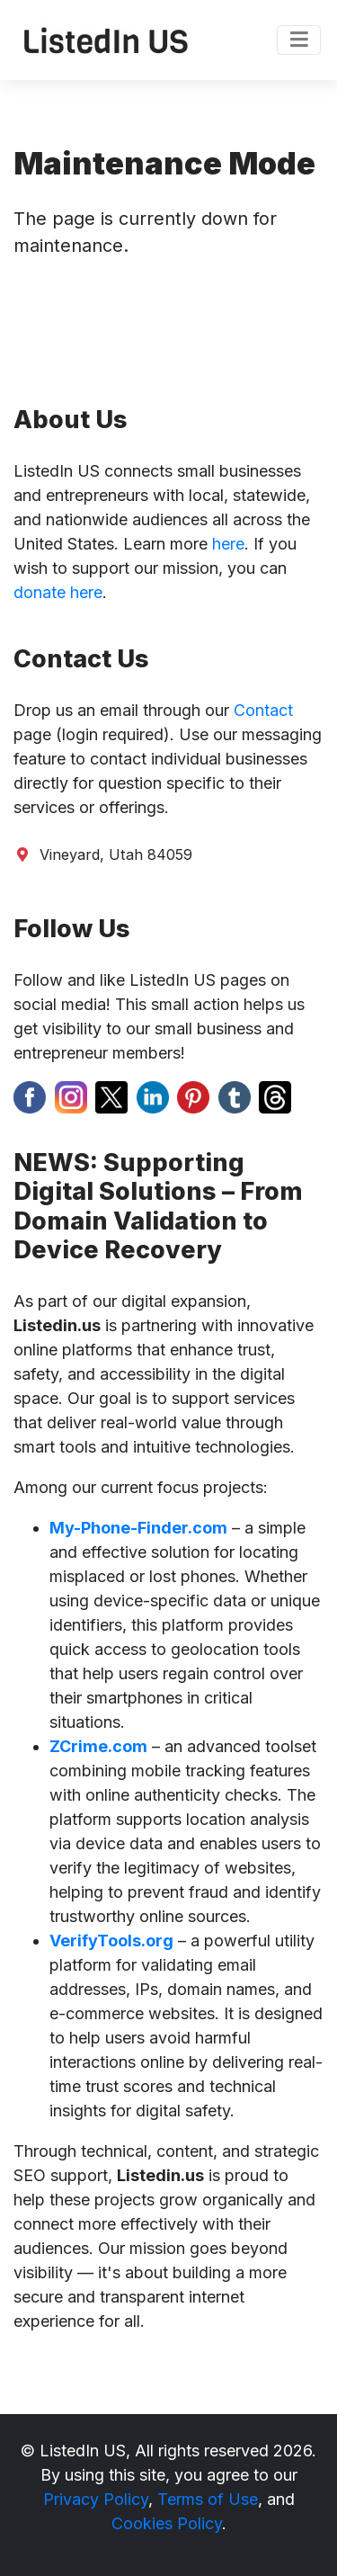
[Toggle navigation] (299, 40)
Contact (263, 710)
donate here (57, 592)
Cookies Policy (166, 2523)
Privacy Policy (95, 2499)
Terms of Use (207, 2499)
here (228, 543)
